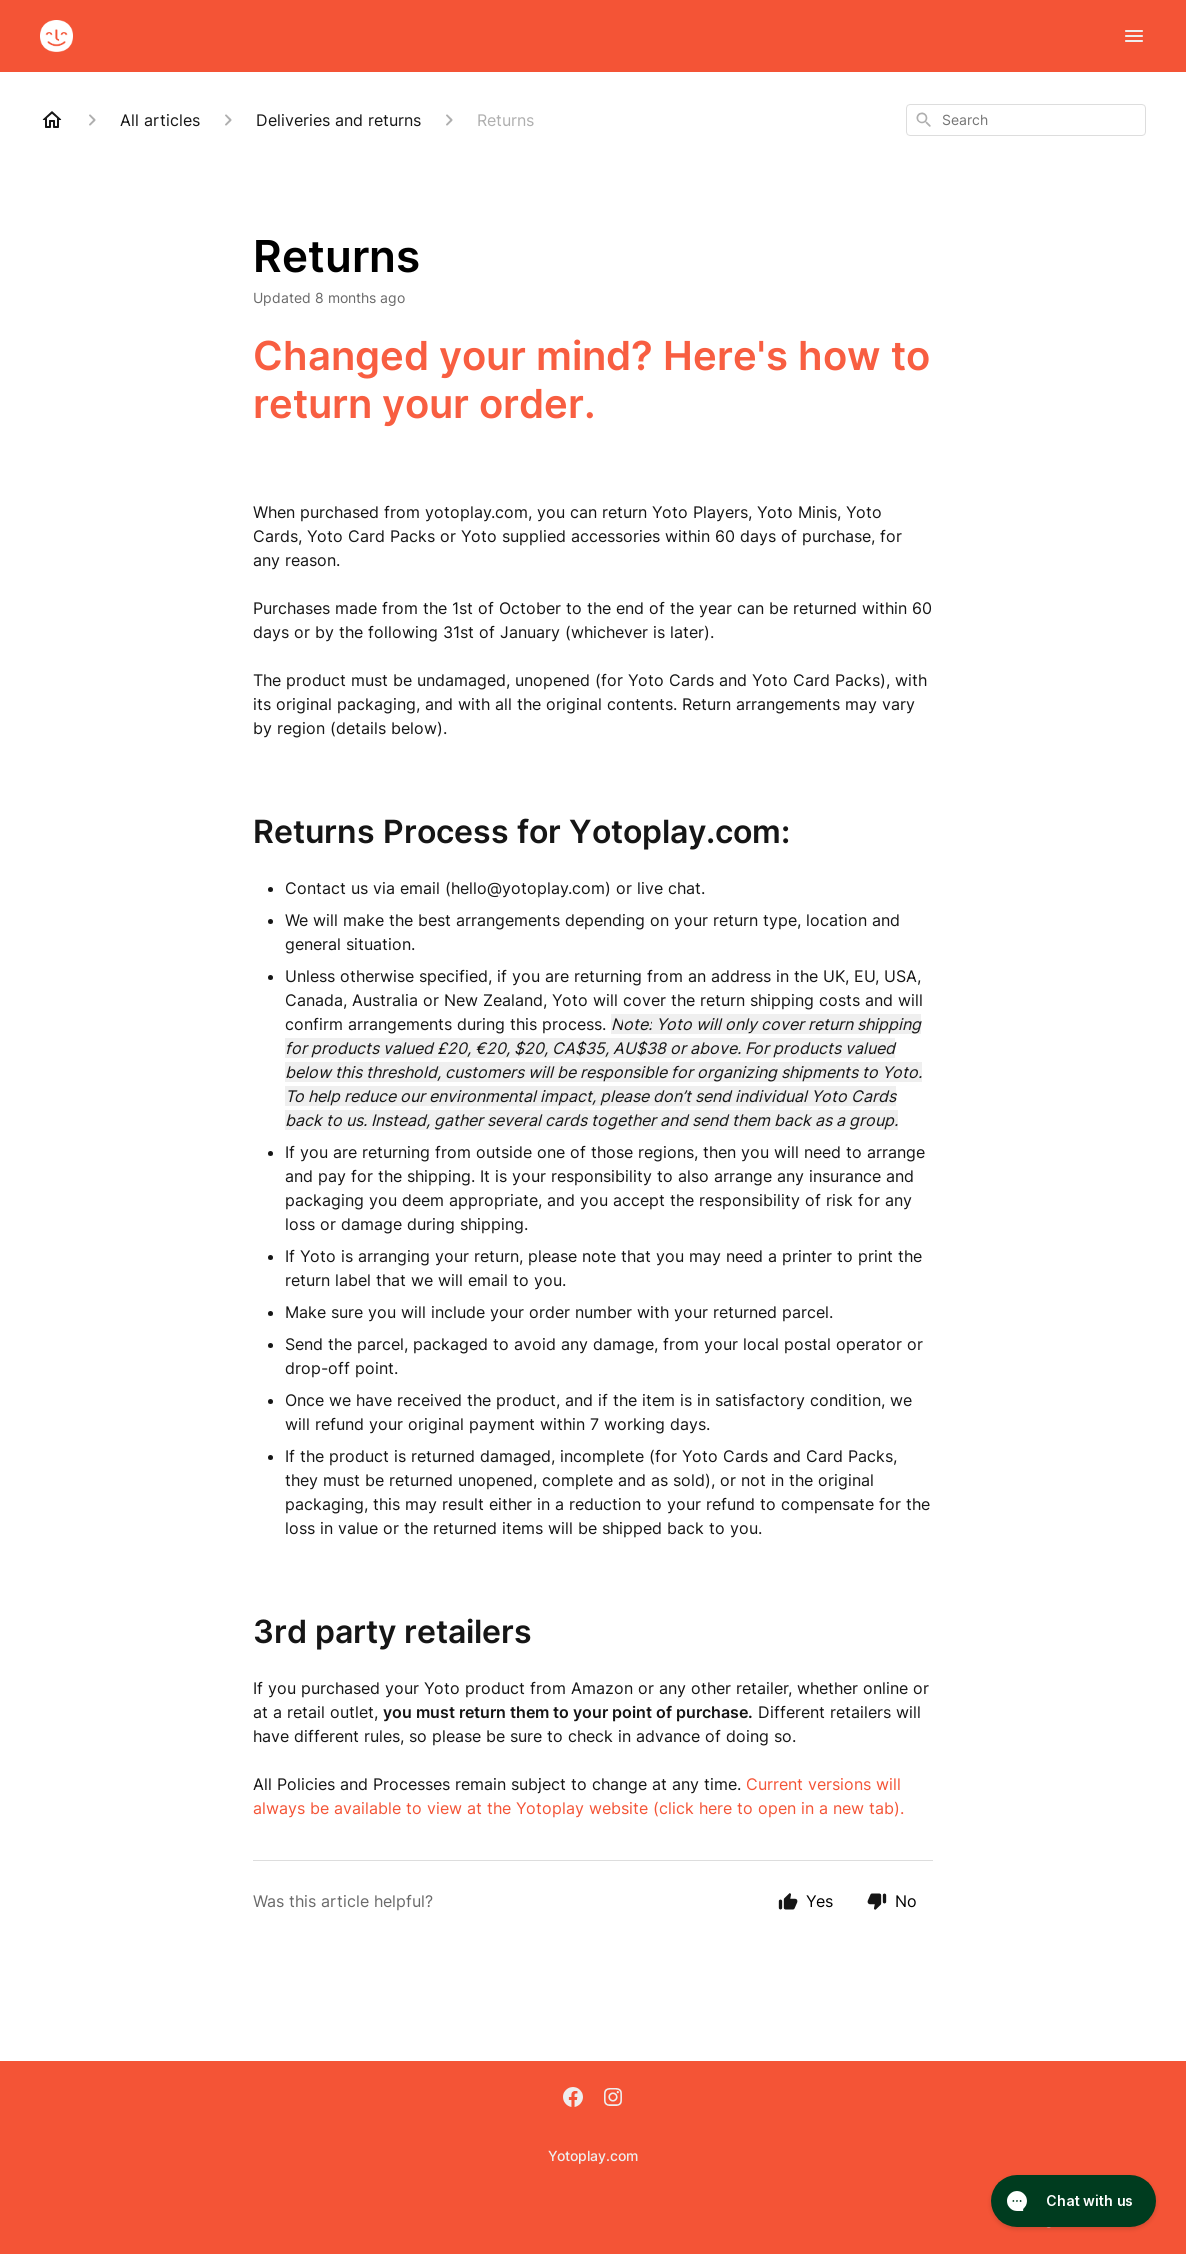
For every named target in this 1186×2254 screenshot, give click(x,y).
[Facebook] (573, 2099)
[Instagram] (613, 2099)
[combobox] (1026, 120)
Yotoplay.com (593, 2155)
